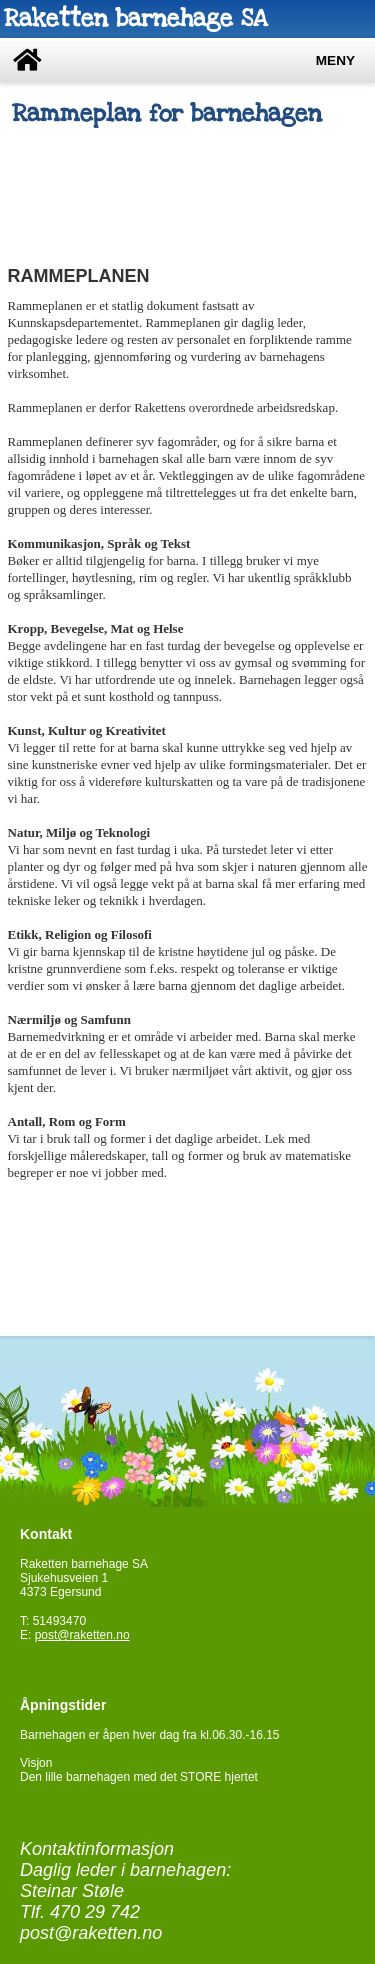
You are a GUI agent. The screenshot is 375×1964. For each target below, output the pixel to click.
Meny (335, 60)
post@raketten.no (82, 1635)
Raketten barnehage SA (135, 18)
